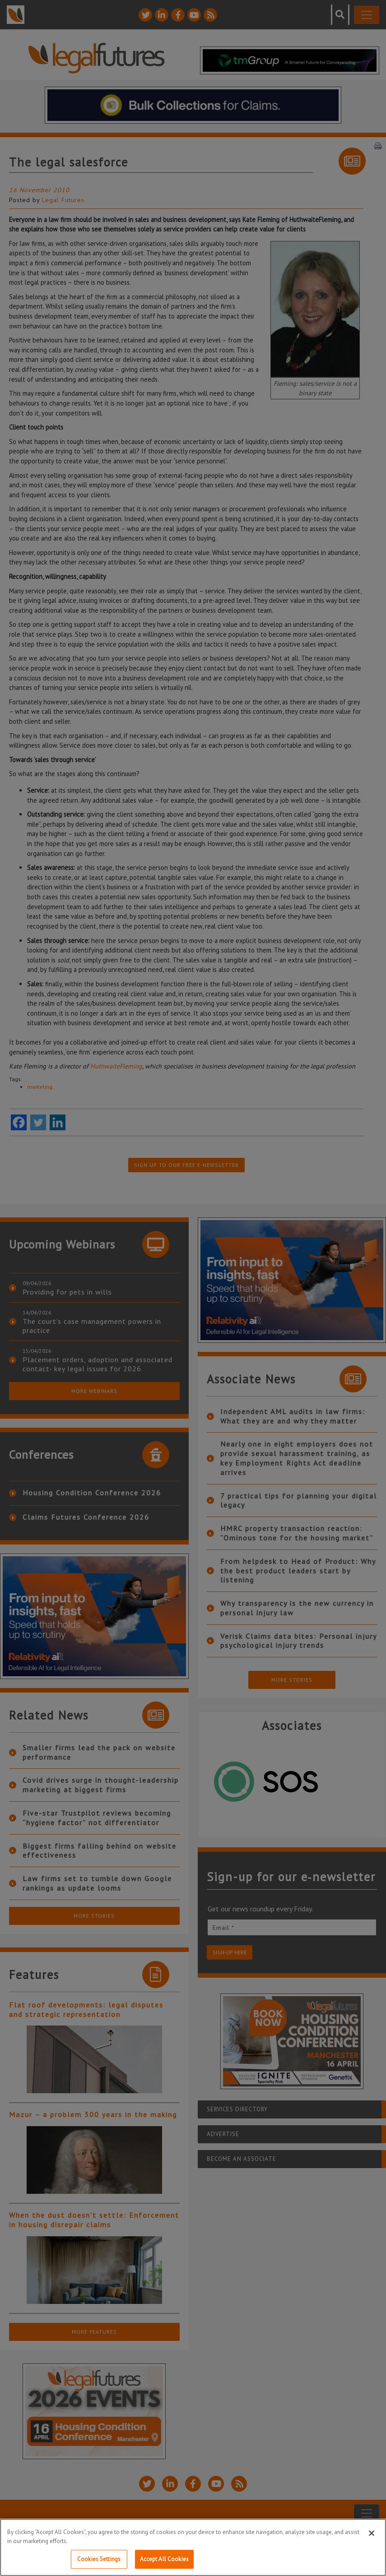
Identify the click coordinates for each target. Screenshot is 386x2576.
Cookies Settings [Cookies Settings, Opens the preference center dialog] (99, 2559)
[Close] (371, 2533)
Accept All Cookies (164, 2559)
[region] (193, 2547)
